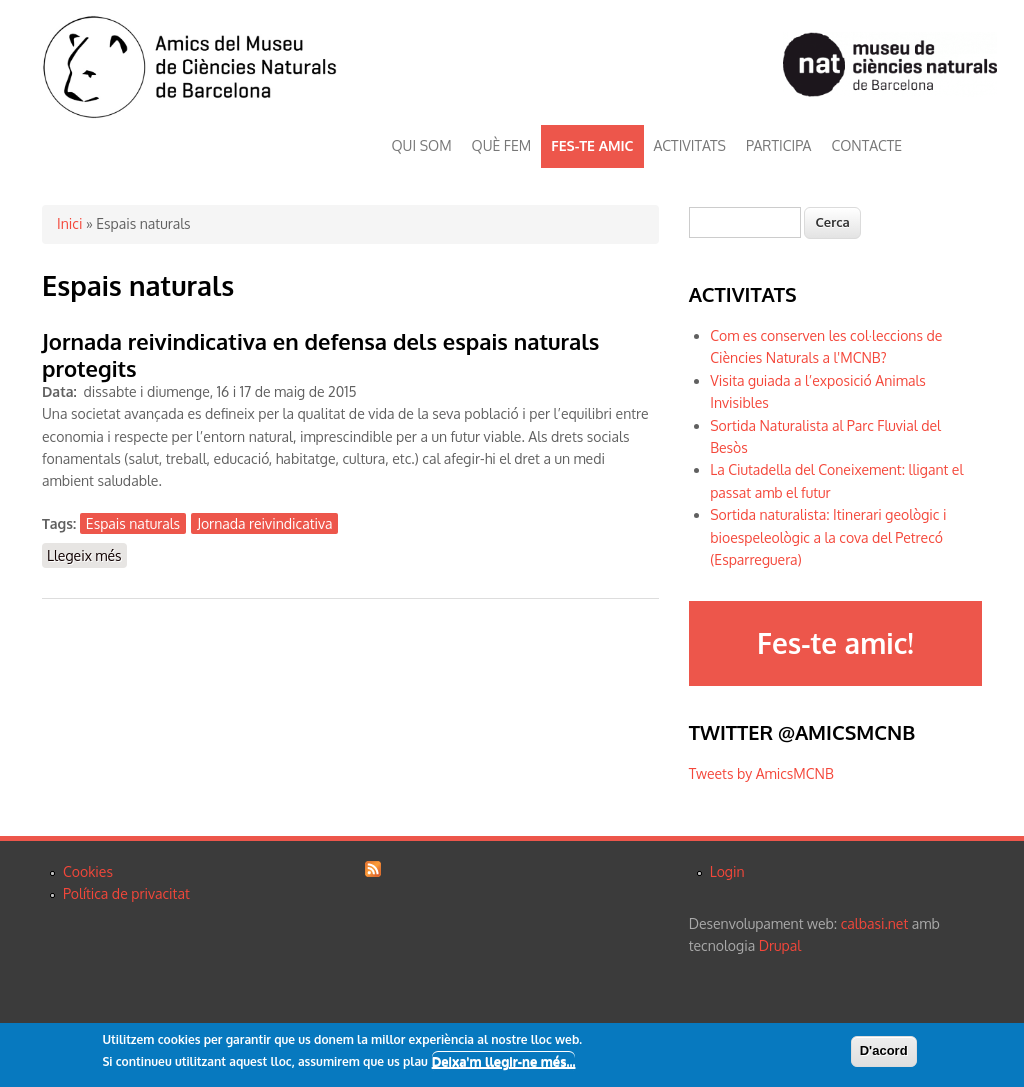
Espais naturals (133, 523)
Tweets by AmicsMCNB (761, 773)
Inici (69, 223)
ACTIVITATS (690, 145)
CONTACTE (866, 145)
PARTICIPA (778, 145)
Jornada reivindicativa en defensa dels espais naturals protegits (320, 354)
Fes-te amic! (835, 643)
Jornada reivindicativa (264, 523)
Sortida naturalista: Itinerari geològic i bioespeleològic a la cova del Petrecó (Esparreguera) (828, 537)
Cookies (88, 871)
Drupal (780, 945)
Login (727, 871)
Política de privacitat (126, 893)
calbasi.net (875, 923)
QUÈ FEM (502, 145)
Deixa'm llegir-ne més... (504, 1062)
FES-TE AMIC (592, 145)
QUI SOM (422, 145)
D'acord (884, 1051)
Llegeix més (87, 554)
